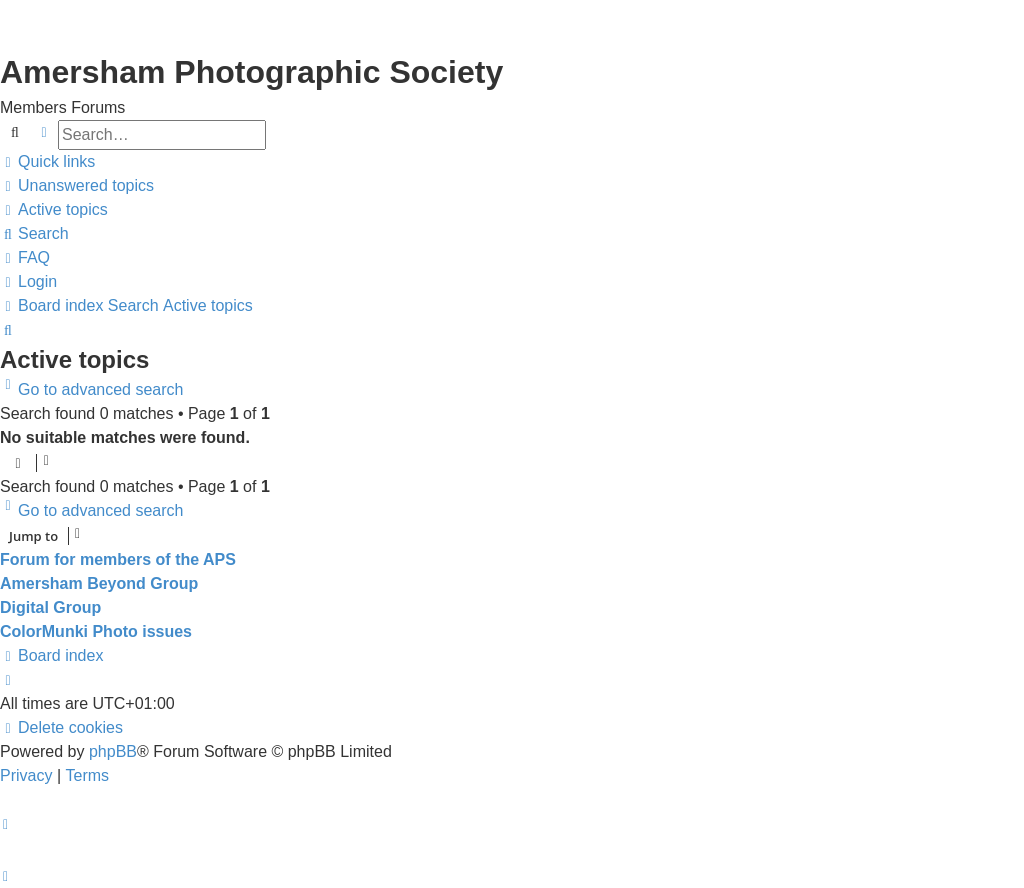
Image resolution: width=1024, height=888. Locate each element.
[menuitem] (77, 186)
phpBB (113, 751)
